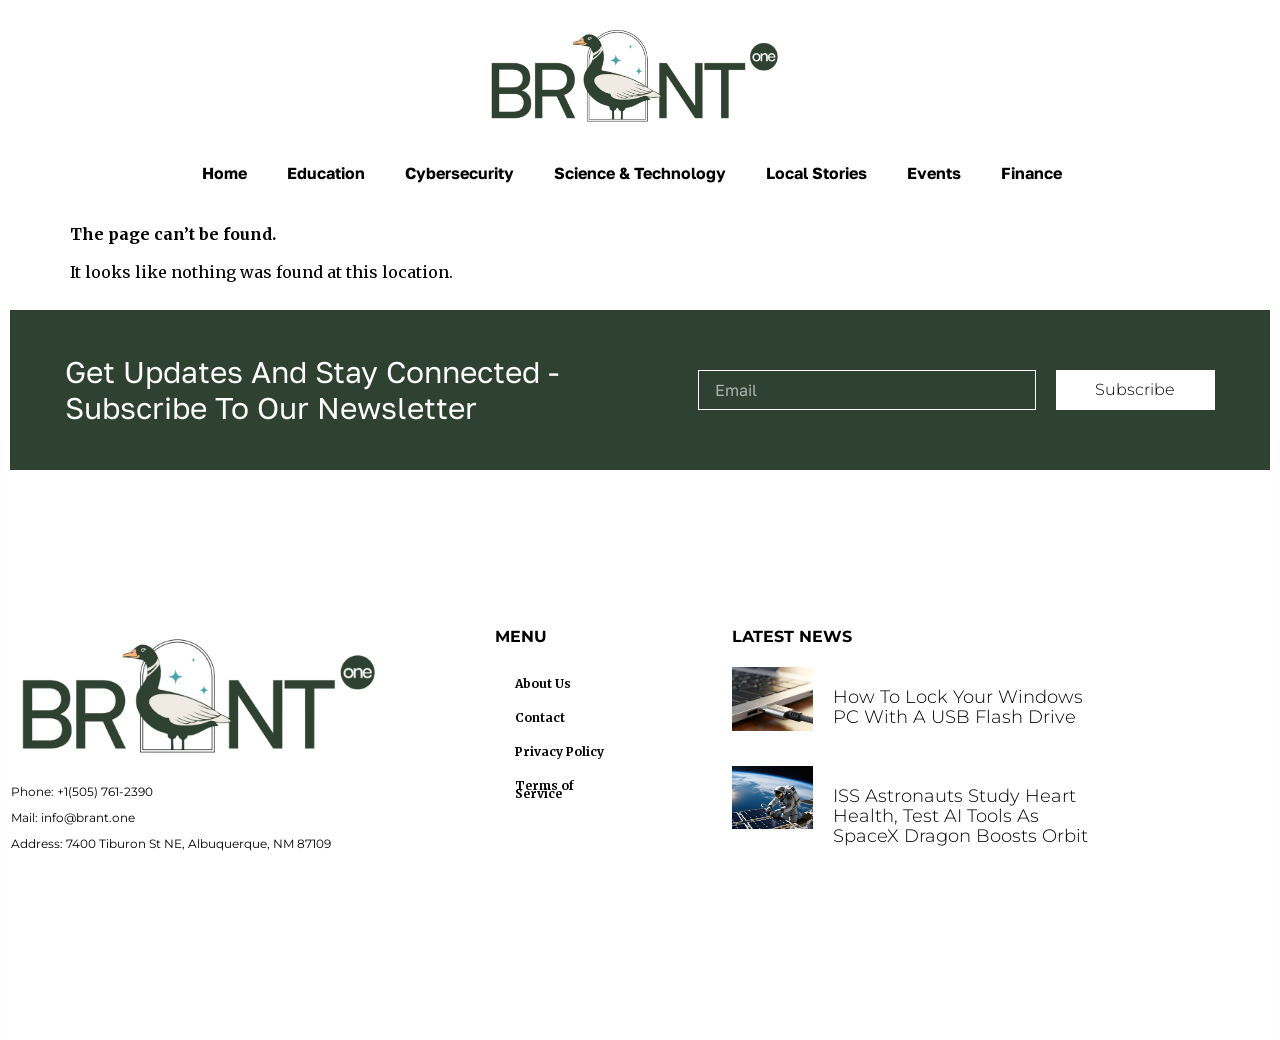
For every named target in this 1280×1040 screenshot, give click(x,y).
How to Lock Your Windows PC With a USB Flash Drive (958, 707)
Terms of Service (544, 789)
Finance (1031, 173)
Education (326, 173)
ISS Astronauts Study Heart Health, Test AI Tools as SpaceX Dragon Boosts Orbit (960, 816)
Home (224, 173)
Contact (540, 717)
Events (934, 173)
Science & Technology (640, 173)
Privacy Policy (559, 751)
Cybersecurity (459, 173)
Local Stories (816, 173)
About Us (543, 683)
